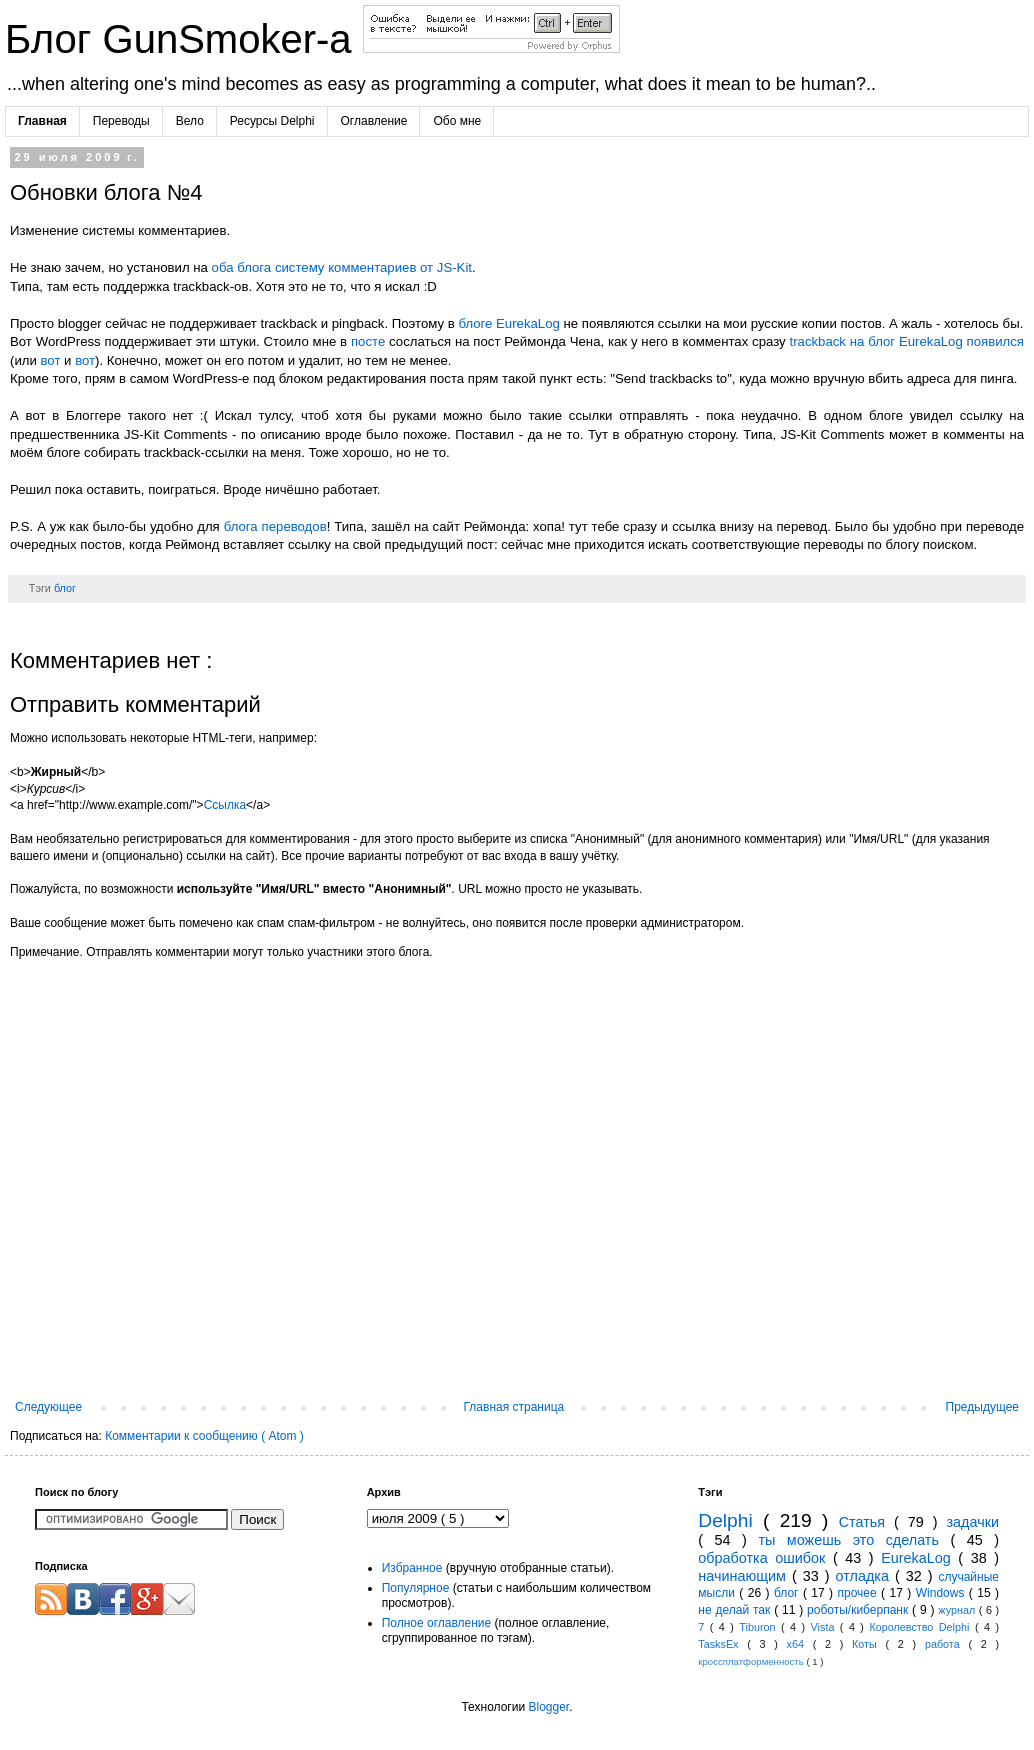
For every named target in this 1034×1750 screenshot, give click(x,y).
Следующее (48, 1407)
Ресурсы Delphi (272, 121)
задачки (972, 1522)
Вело (190, 121)
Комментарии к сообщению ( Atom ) (204, 1436)
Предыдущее (982, 1407)
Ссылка (225, 805)
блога (254, 267)
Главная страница (514, 1407)
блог (65, 588)
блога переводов (275, 526)
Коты (868, 1644)
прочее (860, 1593)
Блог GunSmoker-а (184, 39)
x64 (800, 1644)
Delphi (730, 1520)
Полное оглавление (437, 1623)
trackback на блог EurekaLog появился (907, 341)
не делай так (736, 1610)
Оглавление (374, 121)
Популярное (416, 1588)
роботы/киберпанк (859, 1610)
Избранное (412, 1568)
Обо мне (457, 121)
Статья (866, 1522)
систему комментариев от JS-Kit (373, 267)
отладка (865, 1576)
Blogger (548, 1707)
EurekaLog (919, 1558)
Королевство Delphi (921, 1627)
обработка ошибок (765, 1558)
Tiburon (760, 1627)
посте (368, 341)
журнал (958, 1610)
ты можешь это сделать (854, 1540)
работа (947, 1644)
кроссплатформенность (752, 1661)
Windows (942, 1593)
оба (223, 267)
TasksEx (722, 1644)
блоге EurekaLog (508, 323)
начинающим (745, 1576)
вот (50, 360)
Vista (825, 1627)
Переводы (121, 121)
